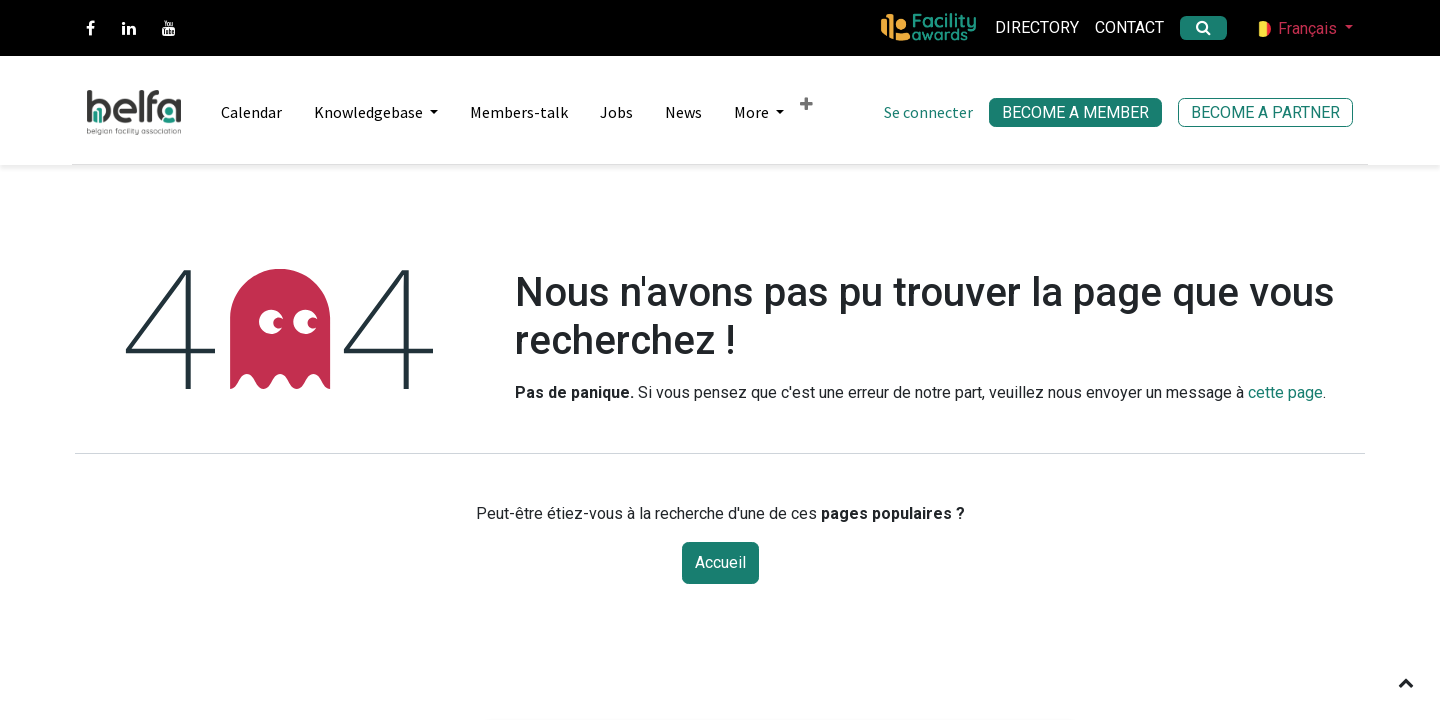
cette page (1285, 392)
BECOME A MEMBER (1075, 112)
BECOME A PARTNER (1265, 112)
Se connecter (928, 112)
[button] (1406, 682)
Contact (1129, 27)
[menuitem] (243, 112)
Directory (1037, 27)
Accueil (720, 562)
